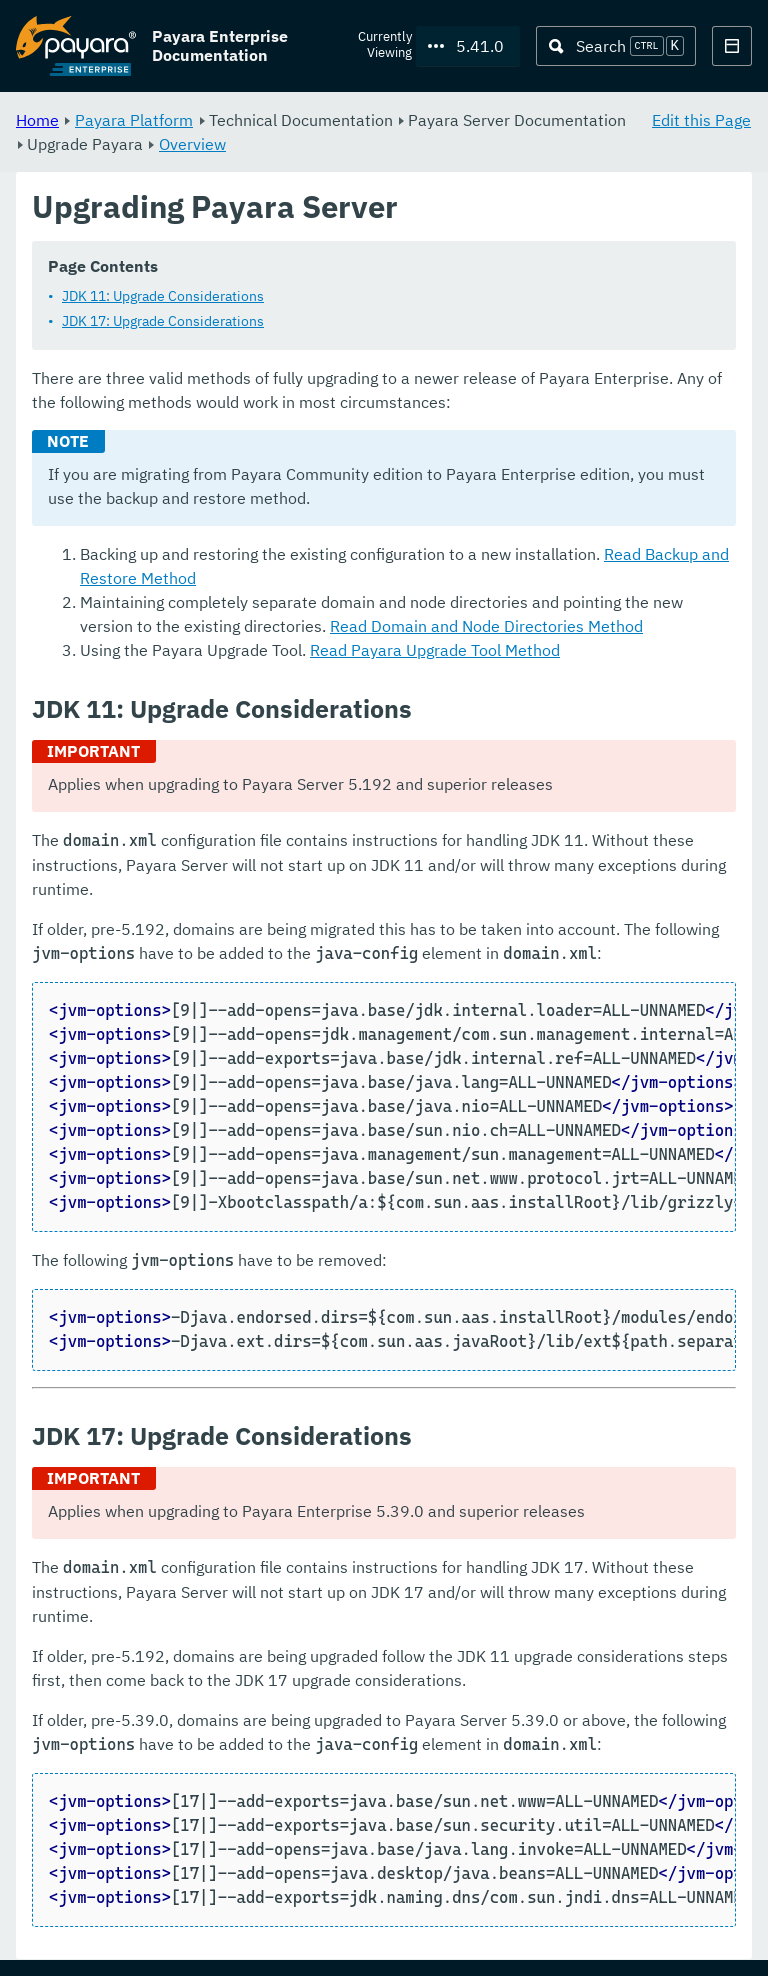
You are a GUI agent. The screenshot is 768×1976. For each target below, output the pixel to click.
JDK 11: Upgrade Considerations (163, 297)
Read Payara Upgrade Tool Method (435, 651)
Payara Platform (134, 120)
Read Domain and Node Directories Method (486, 627)
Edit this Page (701, 120)
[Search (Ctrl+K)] (616, 46)
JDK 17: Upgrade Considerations (163, 322)
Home (37, 120)
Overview (192, 144)
